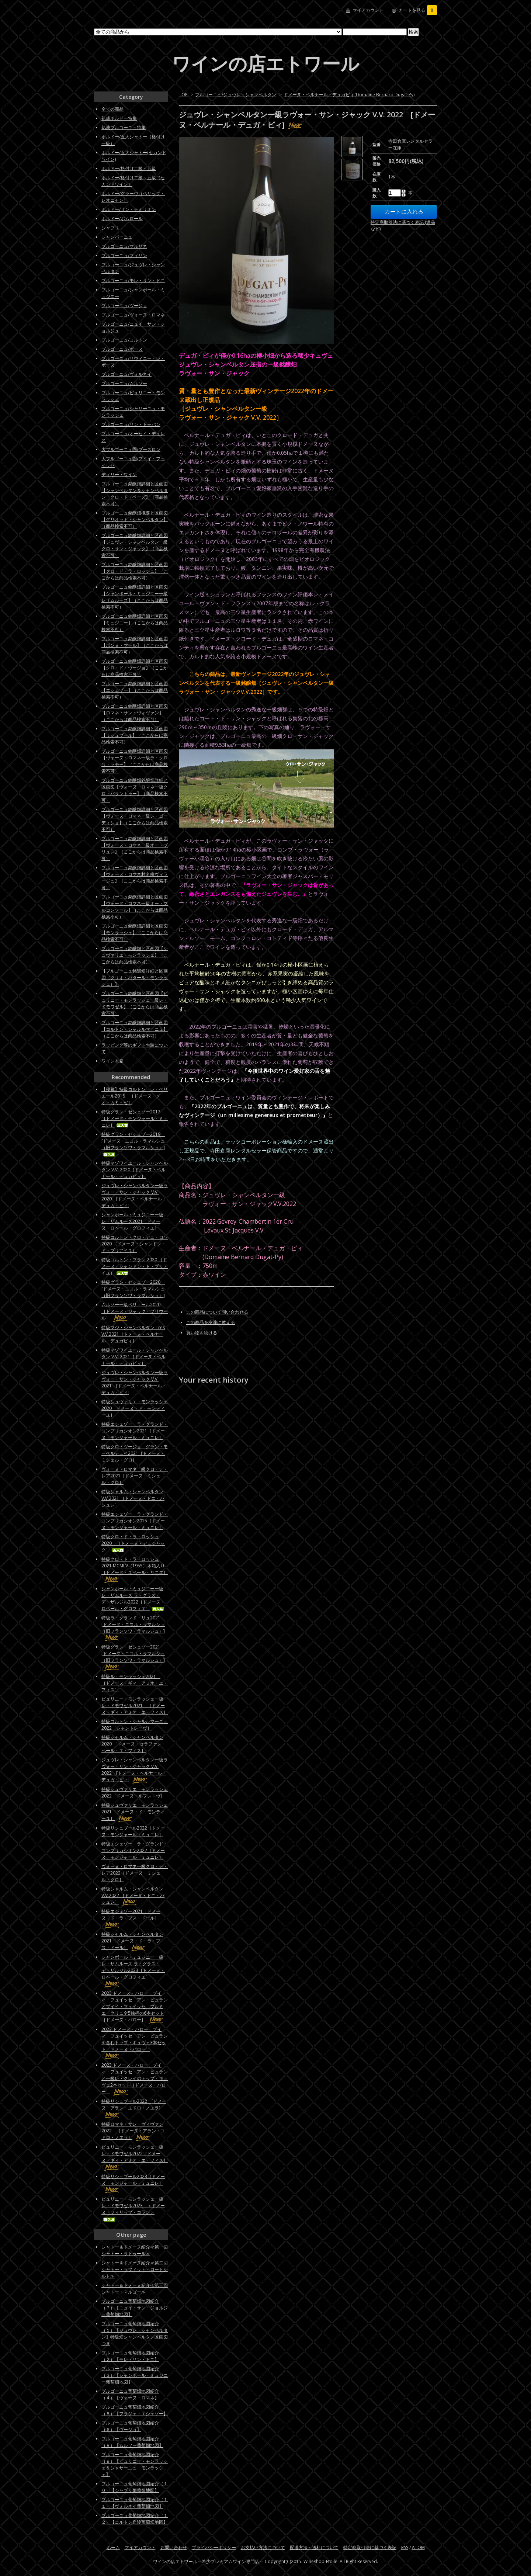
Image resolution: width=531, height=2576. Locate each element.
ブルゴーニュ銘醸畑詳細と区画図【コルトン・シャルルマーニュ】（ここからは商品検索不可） (134, 1029)
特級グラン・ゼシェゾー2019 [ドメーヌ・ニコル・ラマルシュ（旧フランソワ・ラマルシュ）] (133, 1144)
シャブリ (110, 228)
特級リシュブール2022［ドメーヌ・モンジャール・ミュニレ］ (133, 1831)
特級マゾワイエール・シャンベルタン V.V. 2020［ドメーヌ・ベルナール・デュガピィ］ (134, 1169)
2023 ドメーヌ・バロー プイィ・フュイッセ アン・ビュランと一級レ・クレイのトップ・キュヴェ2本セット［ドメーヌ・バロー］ (134, 2078)
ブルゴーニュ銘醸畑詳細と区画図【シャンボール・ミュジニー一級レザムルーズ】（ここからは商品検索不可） (134, 597)
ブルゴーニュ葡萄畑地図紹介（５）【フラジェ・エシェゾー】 (134, 2410)
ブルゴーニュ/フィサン (124, 255)
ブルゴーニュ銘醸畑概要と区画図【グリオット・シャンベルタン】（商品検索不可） (134, 519)
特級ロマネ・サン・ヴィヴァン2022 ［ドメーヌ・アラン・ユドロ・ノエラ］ (133, 2130)
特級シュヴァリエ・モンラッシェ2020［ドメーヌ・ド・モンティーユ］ (134, 1408)
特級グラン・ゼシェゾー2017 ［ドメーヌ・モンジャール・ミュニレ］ (134, 1118)
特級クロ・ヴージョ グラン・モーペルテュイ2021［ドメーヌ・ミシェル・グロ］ (134, 1453)
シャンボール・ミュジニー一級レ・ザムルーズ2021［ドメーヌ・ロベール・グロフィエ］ (132, 1221)
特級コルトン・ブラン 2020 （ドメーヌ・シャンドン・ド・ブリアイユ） (134, 1266)
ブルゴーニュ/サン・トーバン (130, 424)
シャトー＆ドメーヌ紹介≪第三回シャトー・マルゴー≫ (134, 2288)
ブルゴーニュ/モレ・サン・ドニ (133, 280)
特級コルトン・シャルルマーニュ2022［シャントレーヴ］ (134, 1724)
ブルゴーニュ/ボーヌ (122, 349)
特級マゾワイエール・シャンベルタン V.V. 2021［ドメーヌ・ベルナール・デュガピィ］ (134, 1356)
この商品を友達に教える (210, 1322)
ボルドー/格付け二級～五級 (128, 168)
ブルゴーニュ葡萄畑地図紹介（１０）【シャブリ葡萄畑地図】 (134, 2486)
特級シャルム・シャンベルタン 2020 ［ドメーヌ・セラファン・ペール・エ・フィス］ (133, 1744)
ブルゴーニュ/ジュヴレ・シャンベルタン (235, 94)
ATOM (418, 2547)
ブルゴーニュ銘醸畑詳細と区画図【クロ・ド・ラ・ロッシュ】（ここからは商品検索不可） (134, 571)
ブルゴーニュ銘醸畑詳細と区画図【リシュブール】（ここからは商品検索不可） (134, 735)
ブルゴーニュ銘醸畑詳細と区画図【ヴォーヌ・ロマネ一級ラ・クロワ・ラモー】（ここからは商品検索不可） (134, 761)
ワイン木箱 (112, 1061)
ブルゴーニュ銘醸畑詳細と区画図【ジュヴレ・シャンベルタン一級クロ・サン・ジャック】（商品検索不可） (134, 545)
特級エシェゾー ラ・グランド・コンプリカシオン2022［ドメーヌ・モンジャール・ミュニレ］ (134, 1850)
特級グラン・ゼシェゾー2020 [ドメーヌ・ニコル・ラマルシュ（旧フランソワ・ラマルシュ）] (133, 1289)
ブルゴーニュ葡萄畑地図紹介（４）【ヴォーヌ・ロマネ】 (130, 2394)
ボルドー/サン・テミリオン (128, 209)
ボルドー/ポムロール (122, 218)
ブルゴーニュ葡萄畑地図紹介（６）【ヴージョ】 (130, 2426)
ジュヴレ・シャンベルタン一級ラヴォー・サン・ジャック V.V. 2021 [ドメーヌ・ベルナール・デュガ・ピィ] (134, 1382)
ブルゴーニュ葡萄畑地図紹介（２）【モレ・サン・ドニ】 (130, 2356)
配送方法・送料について (314, 2547)
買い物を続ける (201, 1332)
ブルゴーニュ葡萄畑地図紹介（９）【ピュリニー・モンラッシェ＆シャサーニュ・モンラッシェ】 (134, 2464)
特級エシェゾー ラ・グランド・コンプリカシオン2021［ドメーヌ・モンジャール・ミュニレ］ (134, 1430)
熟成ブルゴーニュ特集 (123, 127)
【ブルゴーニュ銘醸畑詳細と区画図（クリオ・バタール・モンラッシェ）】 (134, 977)
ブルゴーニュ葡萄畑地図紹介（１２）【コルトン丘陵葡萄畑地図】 (134, 2518)
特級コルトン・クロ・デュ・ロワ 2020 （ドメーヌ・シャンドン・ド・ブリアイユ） (134, 1244)
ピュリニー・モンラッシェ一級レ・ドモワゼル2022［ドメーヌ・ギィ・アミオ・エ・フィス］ (134, 2157)
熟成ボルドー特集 (119, 118)
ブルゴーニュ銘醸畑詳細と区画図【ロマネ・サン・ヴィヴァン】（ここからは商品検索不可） (134, 712)
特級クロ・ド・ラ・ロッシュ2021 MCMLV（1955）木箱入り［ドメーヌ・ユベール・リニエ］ (134, 1569)
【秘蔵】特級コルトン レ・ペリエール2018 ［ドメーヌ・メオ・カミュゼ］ (134, 1096)
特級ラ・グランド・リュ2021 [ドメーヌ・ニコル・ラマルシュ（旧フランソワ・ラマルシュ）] (133, 1628)
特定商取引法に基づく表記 (369, 2547)
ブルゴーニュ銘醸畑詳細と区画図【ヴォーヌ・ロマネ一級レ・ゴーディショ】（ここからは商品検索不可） (134, 819)
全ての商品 (112, 109)
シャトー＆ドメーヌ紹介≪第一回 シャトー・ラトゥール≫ (136, 2250)
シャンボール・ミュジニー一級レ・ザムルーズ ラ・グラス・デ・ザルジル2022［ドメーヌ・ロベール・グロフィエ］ (133, 1598)
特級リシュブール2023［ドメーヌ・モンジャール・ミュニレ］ (133, 2183)
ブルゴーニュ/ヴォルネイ (126, 374)
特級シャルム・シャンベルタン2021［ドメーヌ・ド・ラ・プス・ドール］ (132, 1941)
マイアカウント (368, 10)
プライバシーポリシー (214, 2547)
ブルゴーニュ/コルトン (124, 340)
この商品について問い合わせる (217, 1312)
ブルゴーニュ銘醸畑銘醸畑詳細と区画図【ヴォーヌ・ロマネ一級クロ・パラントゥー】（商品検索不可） (134, 790)
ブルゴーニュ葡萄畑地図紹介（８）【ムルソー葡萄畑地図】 (132, 2441)
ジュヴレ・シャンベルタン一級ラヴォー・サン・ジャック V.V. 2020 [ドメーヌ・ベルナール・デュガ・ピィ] (134, 1195)
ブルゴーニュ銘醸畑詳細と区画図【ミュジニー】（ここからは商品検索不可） (134, 622)
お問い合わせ (173, 2547)
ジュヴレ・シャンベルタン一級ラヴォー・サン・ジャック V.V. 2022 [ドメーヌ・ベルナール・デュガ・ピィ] (134, 1770)
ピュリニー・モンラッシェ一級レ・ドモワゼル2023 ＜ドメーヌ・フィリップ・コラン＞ (133, 2208)
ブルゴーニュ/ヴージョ (124, 305)
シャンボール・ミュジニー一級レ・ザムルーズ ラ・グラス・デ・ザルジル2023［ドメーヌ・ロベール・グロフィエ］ (133, 1970)
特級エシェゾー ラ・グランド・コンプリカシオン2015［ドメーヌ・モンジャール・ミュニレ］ (134, 1520)
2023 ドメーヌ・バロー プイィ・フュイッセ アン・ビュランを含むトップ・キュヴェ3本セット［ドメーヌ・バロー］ (134, 2042)
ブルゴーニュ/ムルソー (124, 383)
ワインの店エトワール (265, 63)
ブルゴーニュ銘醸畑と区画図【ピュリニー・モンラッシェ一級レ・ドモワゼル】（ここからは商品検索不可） (134, 1003)
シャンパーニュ (116, 237)
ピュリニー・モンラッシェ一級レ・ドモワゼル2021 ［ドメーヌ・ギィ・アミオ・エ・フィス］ (134, 1705)
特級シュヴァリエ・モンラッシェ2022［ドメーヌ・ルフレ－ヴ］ (134, 1792)
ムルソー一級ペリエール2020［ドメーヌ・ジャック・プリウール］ (134, 1311)
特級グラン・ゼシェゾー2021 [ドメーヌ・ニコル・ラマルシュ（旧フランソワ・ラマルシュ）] (133, 1657)
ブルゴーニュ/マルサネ (124, 246)
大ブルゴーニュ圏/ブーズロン (130, 449)
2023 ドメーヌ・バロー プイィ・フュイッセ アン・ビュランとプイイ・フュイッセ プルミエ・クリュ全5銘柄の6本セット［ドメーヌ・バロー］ (134, 2006)
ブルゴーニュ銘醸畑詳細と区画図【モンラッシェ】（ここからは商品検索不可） (134, 932)
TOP (183, 94)
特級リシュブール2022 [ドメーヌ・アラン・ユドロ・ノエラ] (133, 2108)
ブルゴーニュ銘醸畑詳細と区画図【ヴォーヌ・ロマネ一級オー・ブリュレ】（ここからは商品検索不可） (134, 848)
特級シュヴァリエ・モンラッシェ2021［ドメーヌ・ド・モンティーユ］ (134, 1811)
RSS (404, 2547)
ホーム (113, 2547)
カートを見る (418, 10)
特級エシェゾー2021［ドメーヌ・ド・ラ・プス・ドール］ (130, 1918)
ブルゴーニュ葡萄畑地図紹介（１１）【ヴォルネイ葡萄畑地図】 (134, 2502)
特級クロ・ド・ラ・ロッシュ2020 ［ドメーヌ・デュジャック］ (133, 1543)
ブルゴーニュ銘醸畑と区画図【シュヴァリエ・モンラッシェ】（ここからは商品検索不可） (134, 955)
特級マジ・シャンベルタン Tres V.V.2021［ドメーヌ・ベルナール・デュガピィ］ (133, 1334)
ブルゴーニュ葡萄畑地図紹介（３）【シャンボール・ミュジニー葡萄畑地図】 (134, 2375)
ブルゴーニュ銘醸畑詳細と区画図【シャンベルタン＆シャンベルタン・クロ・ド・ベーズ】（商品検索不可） (134, 494)
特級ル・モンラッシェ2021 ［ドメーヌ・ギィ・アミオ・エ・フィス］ (134, 1683)
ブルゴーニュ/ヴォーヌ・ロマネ (133, 315)
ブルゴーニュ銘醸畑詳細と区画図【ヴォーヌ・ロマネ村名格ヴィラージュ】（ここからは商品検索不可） (134, 877)
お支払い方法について (263, 2547)
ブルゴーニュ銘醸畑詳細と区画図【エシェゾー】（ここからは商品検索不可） (134, 690)
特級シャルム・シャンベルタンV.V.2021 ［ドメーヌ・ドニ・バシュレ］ (132, 1498)
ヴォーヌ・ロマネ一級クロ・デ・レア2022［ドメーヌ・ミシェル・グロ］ (134, 1873)
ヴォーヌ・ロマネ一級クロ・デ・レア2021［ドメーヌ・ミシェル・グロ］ (134, 1475)
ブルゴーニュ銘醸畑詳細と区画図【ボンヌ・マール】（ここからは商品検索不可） (134, 645)
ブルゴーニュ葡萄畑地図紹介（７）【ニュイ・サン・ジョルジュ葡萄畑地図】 (134, 2307)
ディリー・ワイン (119, 474)
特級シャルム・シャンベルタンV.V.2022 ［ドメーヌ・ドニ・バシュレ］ (132, 1895)
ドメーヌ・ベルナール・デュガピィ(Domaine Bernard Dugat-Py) (349, 94)
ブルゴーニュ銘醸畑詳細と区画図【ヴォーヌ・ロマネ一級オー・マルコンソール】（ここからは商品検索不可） (134, 907)
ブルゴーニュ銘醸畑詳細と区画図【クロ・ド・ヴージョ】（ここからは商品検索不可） (134, 667)
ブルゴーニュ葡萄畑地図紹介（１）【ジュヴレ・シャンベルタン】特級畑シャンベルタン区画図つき (134, 2333)
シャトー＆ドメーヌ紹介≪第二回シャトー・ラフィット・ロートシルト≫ (134, 2269)
